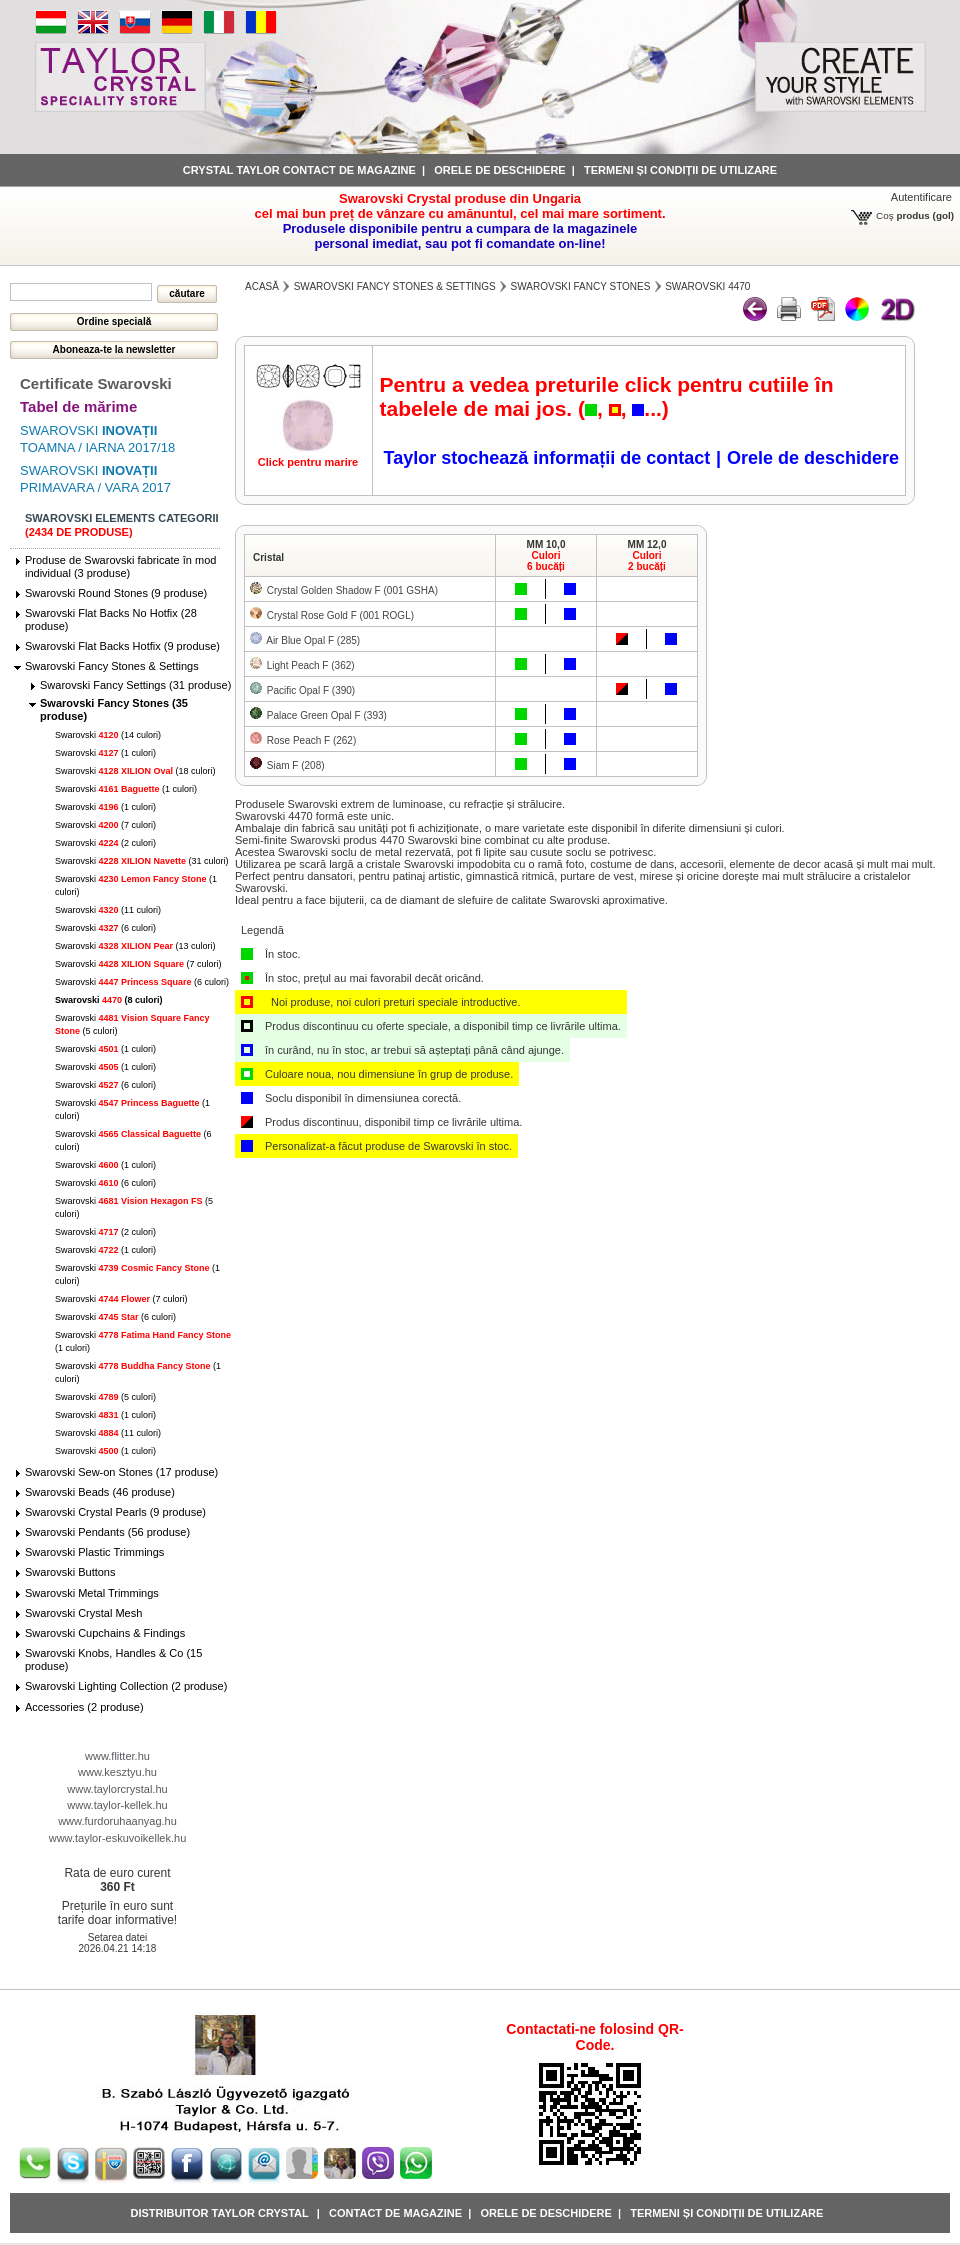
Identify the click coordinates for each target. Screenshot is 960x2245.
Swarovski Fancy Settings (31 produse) (135, 685)
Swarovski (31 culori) (142, 861)
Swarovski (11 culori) (108, 910)
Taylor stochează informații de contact (546, 458)
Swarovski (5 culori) (105, 1397)
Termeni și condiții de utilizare (680, 170)
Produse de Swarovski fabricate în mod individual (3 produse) (120, 566)
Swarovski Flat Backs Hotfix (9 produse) (122, 646)
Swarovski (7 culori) (105, 825)
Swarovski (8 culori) (109, 1000)
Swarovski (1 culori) (105, 753)
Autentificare (921, 197)
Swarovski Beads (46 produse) (100, 1492)
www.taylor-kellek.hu (117, 1805)
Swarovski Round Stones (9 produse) (116, 593)
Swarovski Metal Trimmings (92, 1593)
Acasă (262, 286)
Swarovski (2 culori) (105, 843)
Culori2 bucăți (647, 561)
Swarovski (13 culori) (135, 946)
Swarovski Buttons (70, 1572)
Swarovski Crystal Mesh (83, 1613)
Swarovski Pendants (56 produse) (107, 1532)
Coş (885, 215)
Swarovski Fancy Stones (581, 286)
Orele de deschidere (499, 170)
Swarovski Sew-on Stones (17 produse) (121, 1472)
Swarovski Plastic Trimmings (94, 1552)
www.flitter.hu (117, 1756)
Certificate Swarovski (96, 383)
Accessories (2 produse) (84, 1707)
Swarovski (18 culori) (135, 771)
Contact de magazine (395, 2213)
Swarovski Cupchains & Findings (105, 1633)
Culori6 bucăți (546, 561)
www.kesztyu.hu (117, 1772)
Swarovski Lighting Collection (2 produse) (126, 1686)
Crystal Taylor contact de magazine (299, 170)
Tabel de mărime (78, 406)
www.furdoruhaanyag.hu (117, 1821)
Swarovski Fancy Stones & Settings (112, 666)
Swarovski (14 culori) (108, 735)
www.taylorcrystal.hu (117, 1789)
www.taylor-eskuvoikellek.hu (118, 1838)
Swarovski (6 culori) (105, 928)
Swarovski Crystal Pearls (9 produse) (115, 1512)
